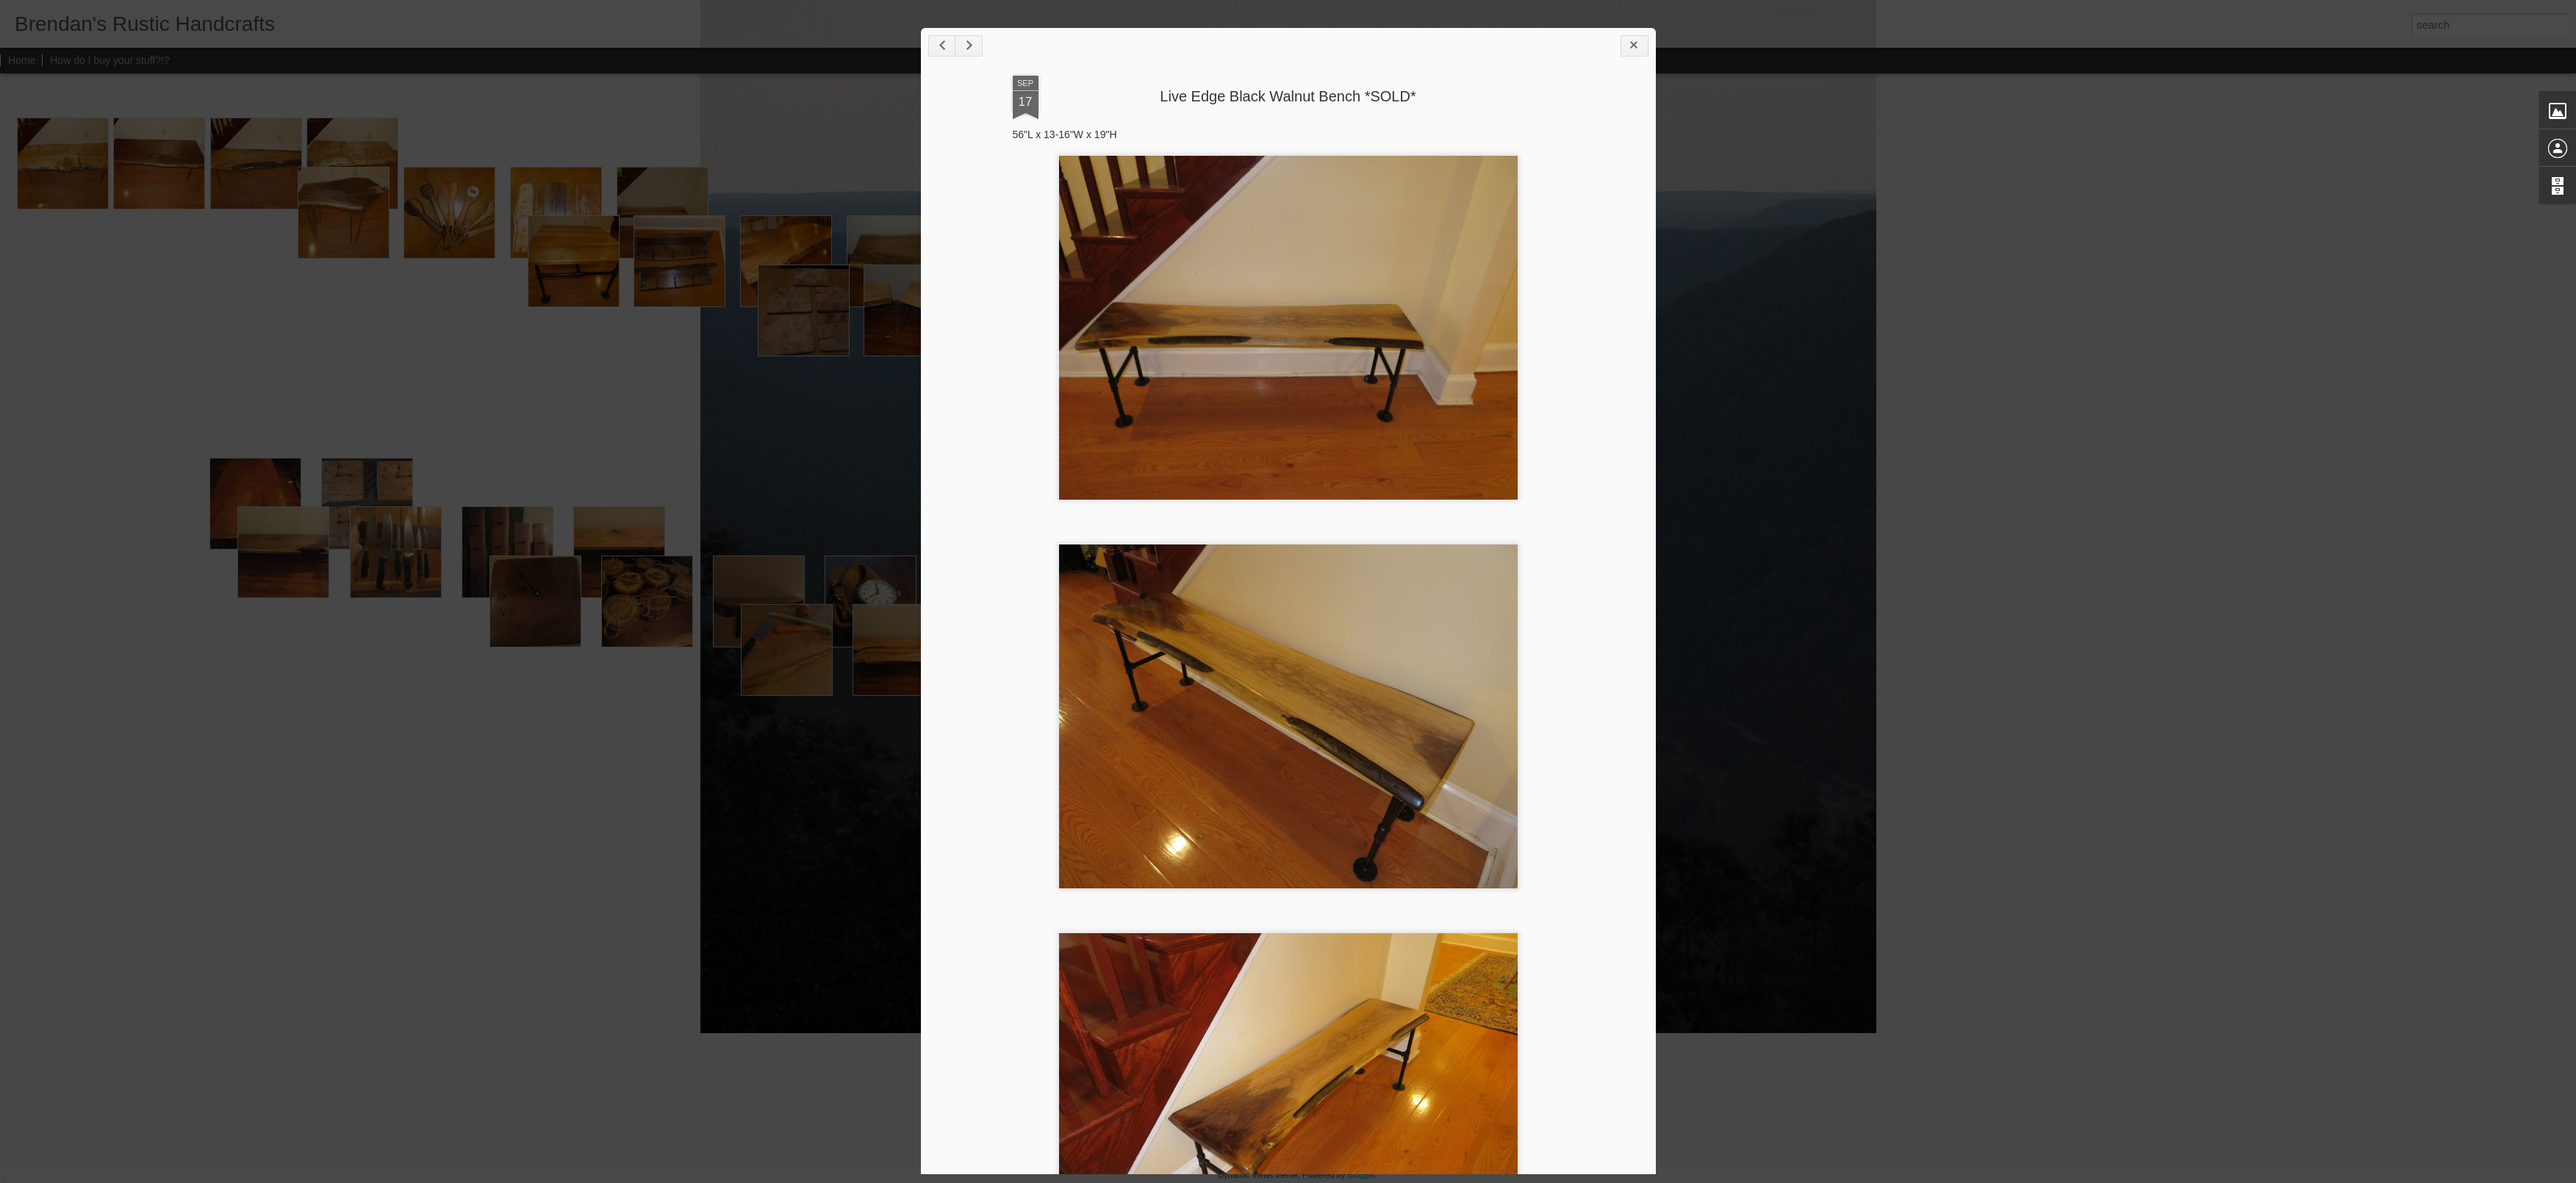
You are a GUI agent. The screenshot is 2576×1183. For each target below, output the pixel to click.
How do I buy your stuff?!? (109, 60)
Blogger (1360, 1175)
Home (21, 60)
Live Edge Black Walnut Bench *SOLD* (1288, 96)
